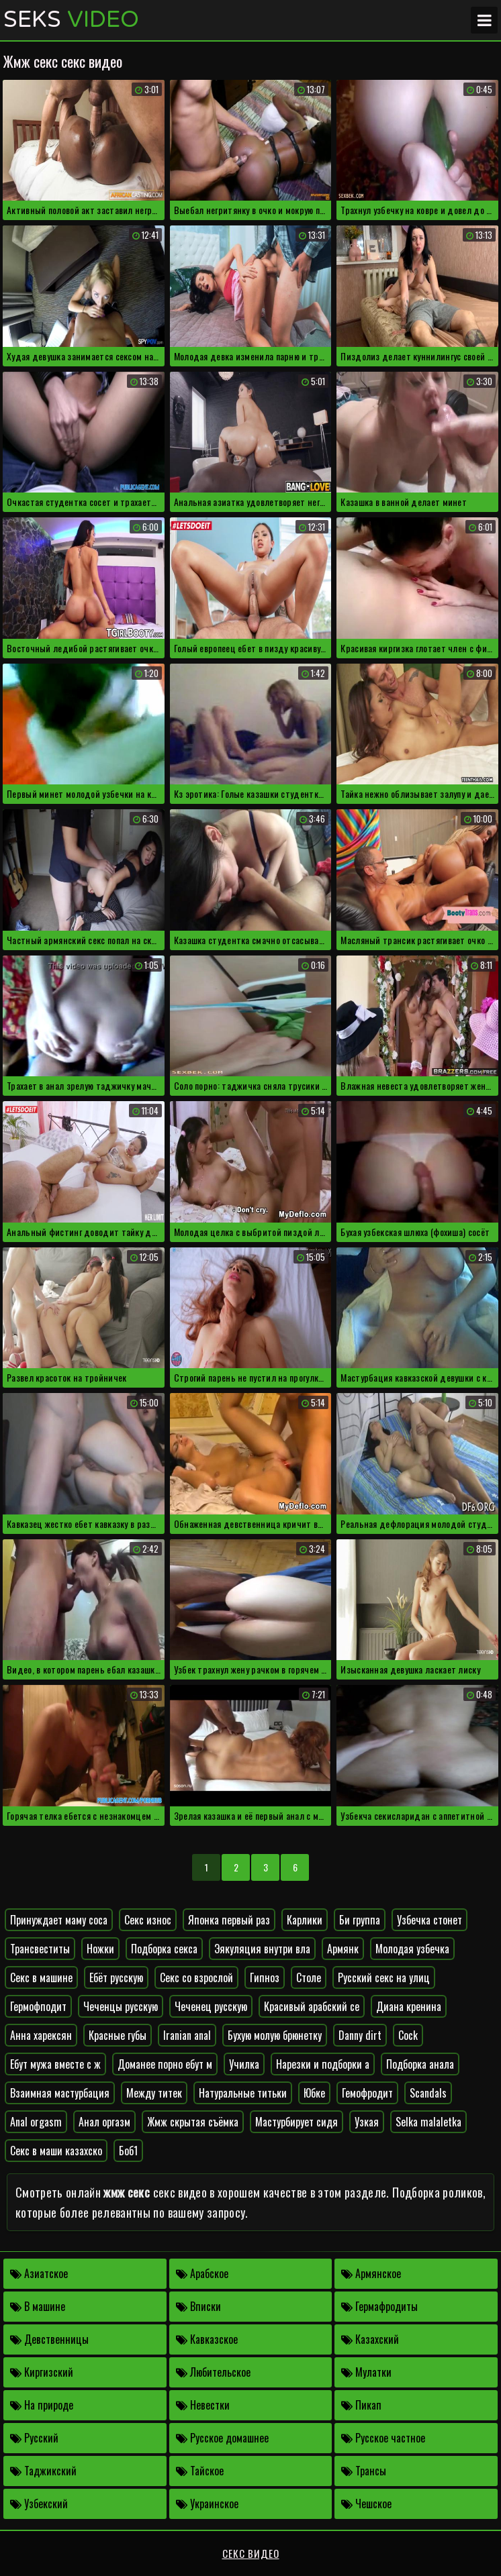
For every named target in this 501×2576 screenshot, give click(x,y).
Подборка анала (420, 2064)
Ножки (100, 1949)
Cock (408, 2035)
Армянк (343, 1949)
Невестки (203, 2405)
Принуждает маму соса (58, 1920)
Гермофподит (38, 2006)
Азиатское (39, 2273)
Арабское (202, 2273)
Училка (244, 2064)
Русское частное (383, 2438)
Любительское (213, 2372)
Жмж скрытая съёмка (192, 2122)
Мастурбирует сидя (296, 2122)
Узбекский (39, 2503)
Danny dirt (359, 2035)
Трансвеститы (40, 1949)
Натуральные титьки (243, 2093)
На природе (41, 2405)
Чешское (366, 2503)
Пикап (361, 2405)
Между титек (154, 2093)
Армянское (371, 2273)
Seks (71, 20)
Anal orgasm (36, 2122)
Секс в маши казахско (56, 2151)
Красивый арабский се (311, 2006)
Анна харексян (41, 2035)
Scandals (428, 2093)
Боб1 (128, 2151)
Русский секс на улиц (384, 1977)
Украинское (207, 2503)
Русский (34, 2438)
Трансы (363, 2471)
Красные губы (117, 2035)
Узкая (367, 2122)
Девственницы (49, 2339)
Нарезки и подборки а (322, 2064)
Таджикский (43, 2471)
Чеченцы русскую (120, 2006)
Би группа (359, 1920)
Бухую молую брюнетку (275, 2035)
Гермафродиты (379, 2306)
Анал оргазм (104, 2122)
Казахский (370, 2339)
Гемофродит (367, 2093)
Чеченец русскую (211, 2006)
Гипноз (264, 1977)
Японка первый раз (229, 1920)
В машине (37, 2306)
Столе (308, 1977)
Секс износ (147, 1920)
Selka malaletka (428, 2122)
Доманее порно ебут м (165, 2064)
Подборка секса (164, 1949)
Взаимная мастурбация (59, 2093)
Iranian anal (187, 2035)
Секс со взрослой (196, 1977)
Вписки (198, 2306)
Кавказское (207, 2339)
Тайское (200, 2471)
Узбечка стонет (429, 1920)
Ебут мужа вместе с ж (55, 2064)
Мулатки (366, 2372)
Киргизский (41, 2372)
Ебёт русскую (116, 1977)
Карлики (304, 1920)
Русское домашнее (222, 2438)
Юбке (314, 2093)
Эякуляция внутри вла (262, 1949)
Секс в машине (41, 1977)
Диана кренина (408, 2006)
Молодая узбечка (412, 1949)
